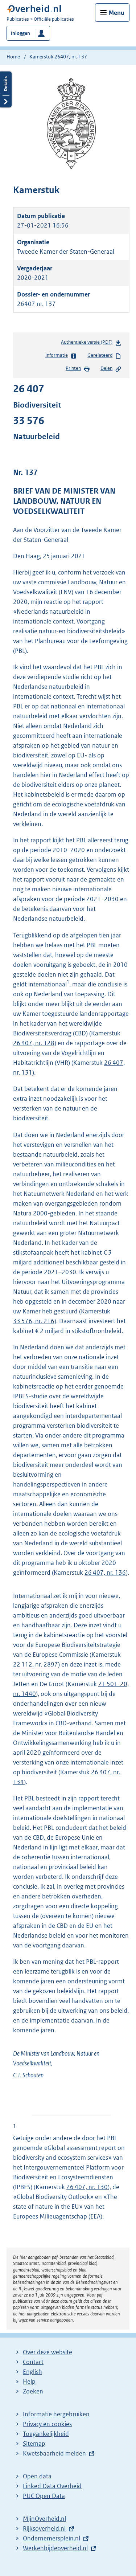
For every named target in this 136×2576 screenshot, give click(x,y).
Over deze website (47, 2352)
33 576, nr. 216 (33, 1321)
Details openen (6, 89)
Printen (78, 368)
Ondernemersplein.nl (51, 2538)
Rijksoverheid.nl (44, 2528)
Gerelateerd (104, 355)
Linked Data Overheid (52, 2486)
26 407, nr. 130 (87, 2187)
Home (13, 56)
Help (29, 2381)
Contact (33, 2362)
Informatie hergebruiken (56, 2414)
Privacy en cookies (47, 2424)
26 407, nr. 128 (33, 1043)
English (32, 2372)
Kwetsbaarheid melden (54, 2453)
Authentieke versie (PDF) (91, 343)
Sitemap (34, 2444)
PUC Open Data (44, 2496)
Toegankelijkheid (46, 2434)
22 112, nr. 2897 (35, 1664)
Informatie (61, 355)
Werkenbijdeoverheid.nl (55, 2548)
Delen (110, 368)
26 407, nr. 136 (105, 1573)
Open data (37, 2476)
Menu (116, 13)
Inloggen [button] (20, 33)
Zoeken (33, 2391)
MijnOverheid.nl (44, 2519)
